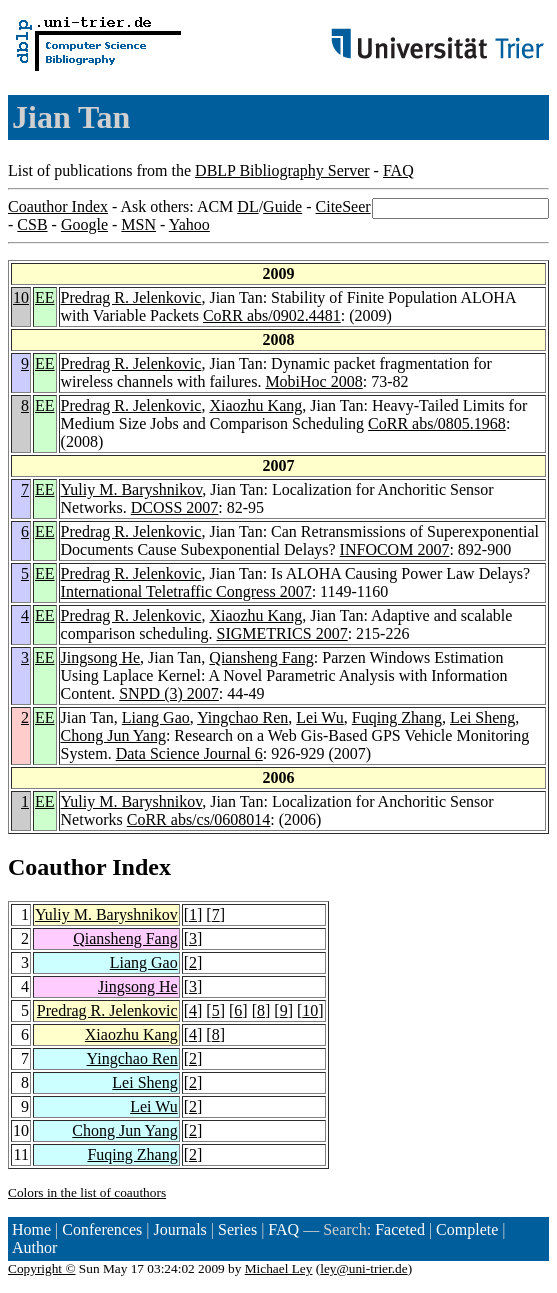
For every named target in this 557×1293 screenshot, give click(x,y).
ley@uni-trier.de (363, 1268)
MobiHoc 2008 (313, 381)
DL (247, 206)
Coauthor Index (58, 206)
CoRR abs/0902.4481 (272, 315)
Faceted (400, 1229)
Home (31, 1229)
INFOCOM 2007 (395, 549)
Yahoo (189, 224)
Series (237, 1229)
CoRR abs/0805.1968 (437, 423)
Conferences (102, 1229)
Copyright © (42, 1268)
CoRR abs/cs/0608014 (199, 819)
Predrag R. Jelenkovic (131, 297)
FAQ (398, 170)
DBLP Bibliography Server (282, 170)
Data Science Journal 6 (189, 753)
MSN (138, 224)
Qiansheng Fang (261, 657)
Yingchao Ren (242, 717)
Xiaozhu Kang (255, 405)
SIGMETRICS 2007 (282, 633)
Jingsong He (101, 657)
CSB (32, 224)
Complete (467, 1229)
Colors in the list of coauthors (87, 1192)
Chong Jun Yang (113, 735)
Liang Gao (156, 717)
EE (45, 297)
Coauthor (57, 867)
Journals (179, 1229)
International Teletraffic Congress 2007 (186, 591)
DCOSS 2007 (175, 507)
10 (21, 297)
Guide (282, 206)
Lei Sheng (482, 717)
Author (34, 1247)
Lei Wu (320, 717)
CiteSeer (343, 206)
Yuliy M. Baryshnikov (132, 489)
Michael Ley (279, 1268)
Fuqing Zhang (397, 717)
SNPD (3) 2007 (169, 693)
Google (84, 224)
